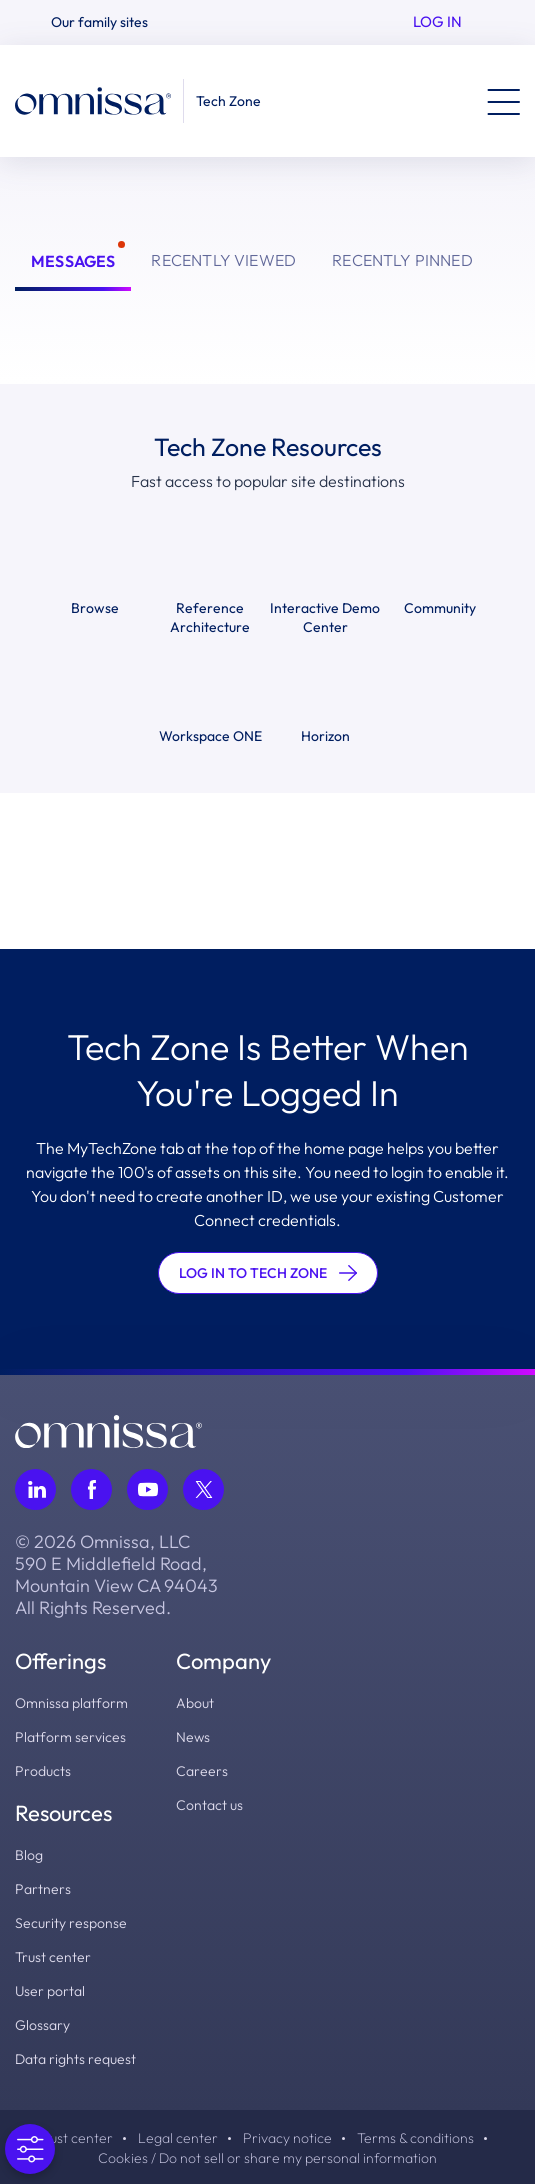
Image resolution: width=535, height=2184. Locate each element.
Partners (43, 1889)
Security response (71, 1923)
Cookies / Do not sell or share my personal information (267, 2158)
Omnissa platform (71, 1703)
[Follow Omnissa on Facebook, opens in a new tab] (91, 1489)
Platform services (70, 1737)
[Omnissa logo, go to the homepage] (108, 1429)
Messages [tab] (73, 261)
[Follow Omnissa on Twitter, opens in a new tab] (203, 1489)
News (193, 1737)
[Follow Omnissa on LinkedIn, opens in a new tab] (35, 1489)
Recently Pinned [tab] (402, 260)
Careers (202, 1771)
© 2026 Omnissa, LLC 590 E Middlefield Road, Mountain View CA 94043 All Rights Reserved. (116, 1575)
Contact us (209, 1805)
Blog (29, 1855)
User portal (50, 1991)
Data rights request (75, 2059)
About (195, 1703)
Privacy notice (287, 2138)
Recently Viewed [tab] (223, 260)
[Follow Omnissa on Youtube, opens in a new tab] (147, 1489)
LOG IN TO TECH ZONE (268, 1273)
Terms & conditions (415, 2138)
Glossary (42, 2025)
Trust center (53, 1957)
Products (43, 1771)
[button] (108, 22)
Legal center (178, 2138)
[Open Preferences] (30, 2149)
